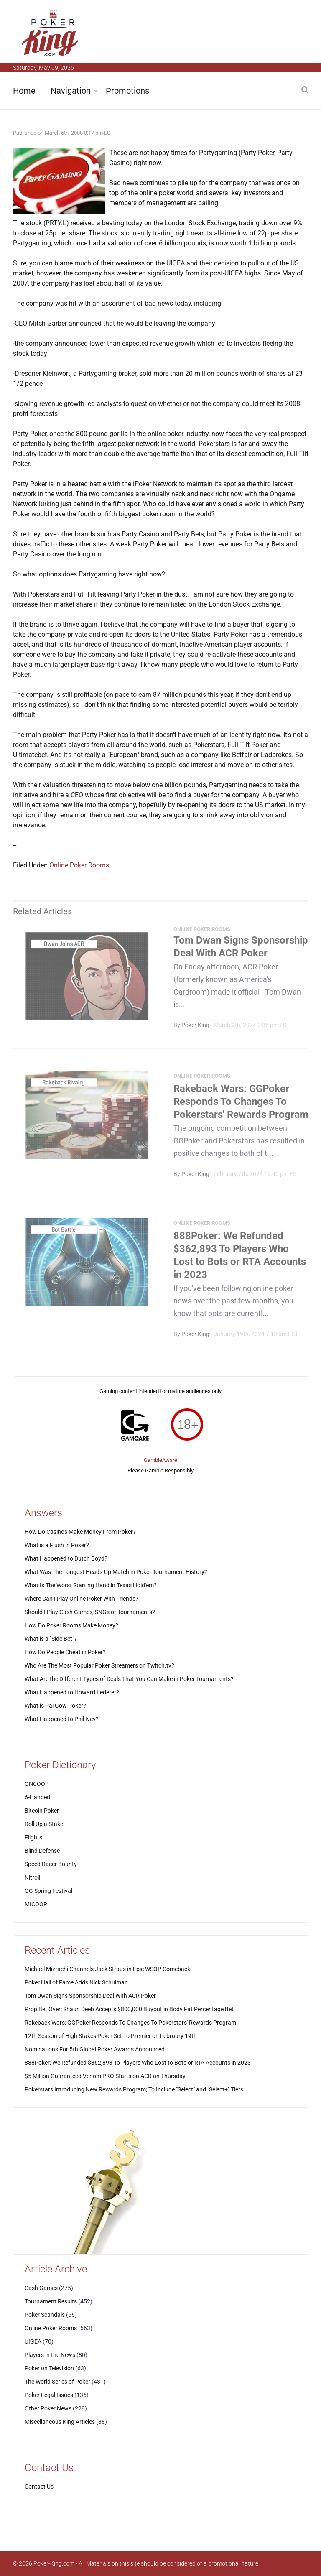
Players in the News (50, 2355)
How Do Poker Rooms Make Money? (71, 1625)
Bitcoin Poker (42, 1810)
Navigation (71, 91)
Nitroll (32, 1877)
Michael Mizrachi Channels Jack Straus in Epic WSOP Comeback (107, 1969)
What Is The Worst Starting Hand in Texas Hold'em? (91, 1585)
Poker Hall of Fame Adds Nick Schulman (76, 1982)
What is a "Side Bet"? (51, 1638)
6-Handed (37, 1797)
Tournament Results (51, 2301)
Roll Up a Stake (44, 1824)
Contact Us (39, 2486)
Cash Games (41, 2288)
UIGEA (33, 2341)
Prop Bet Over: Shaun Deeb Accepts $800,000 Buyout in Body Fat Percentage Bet (129, 2009)
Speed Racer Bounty (51, 1864)
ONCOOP (37, 1783)
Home (24, 91)
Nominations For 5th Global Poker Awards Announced (95, 2049)
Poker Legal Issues (49, 2395)
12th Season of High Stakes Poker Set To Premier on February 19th (111, 2036)
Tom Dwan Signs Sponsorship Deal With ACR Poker (90, 1995)
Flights (33, 1837)
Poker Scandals (45, 2314)
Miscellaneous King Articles (60, 2421)
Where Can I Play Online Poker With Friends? (81, 1598)
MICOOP (36, 1904)
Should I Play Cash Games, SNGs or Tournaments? (90, 1612)
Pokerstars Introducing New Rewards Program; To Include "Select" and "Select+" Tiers (134, 2089)
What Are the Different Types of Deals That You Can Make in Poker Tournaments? (129, 1679)
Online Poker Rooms (79, 865)
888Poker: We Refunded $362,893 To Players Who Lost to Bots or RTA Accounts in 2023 (138, 2062)
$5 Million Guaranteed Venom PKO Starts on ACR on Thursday (105, 2076)
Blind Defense (42, 1850)
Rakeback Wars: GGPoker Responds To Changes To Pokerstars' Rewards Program (240, 1104)
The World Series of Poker (57, 2381)
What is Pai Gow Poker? (55, 1705)
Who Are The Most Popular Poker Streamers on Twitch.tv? (99, 1665)
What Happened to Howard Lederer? (72, 1692)
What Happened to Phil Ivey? (62, 1719)
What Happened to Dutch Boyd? (66, 1558)
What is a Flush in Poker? (57, 1545)
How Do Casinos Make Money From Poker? (80, 1531)
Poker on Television (49, 2368)
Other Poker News (48, 2408)
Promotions (127, 91)
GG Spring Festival (48, 1890)
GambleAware (160, 1460)
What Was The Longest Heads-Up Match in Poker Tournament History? (116, 1572)
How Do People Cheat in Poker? (65, 1652)
